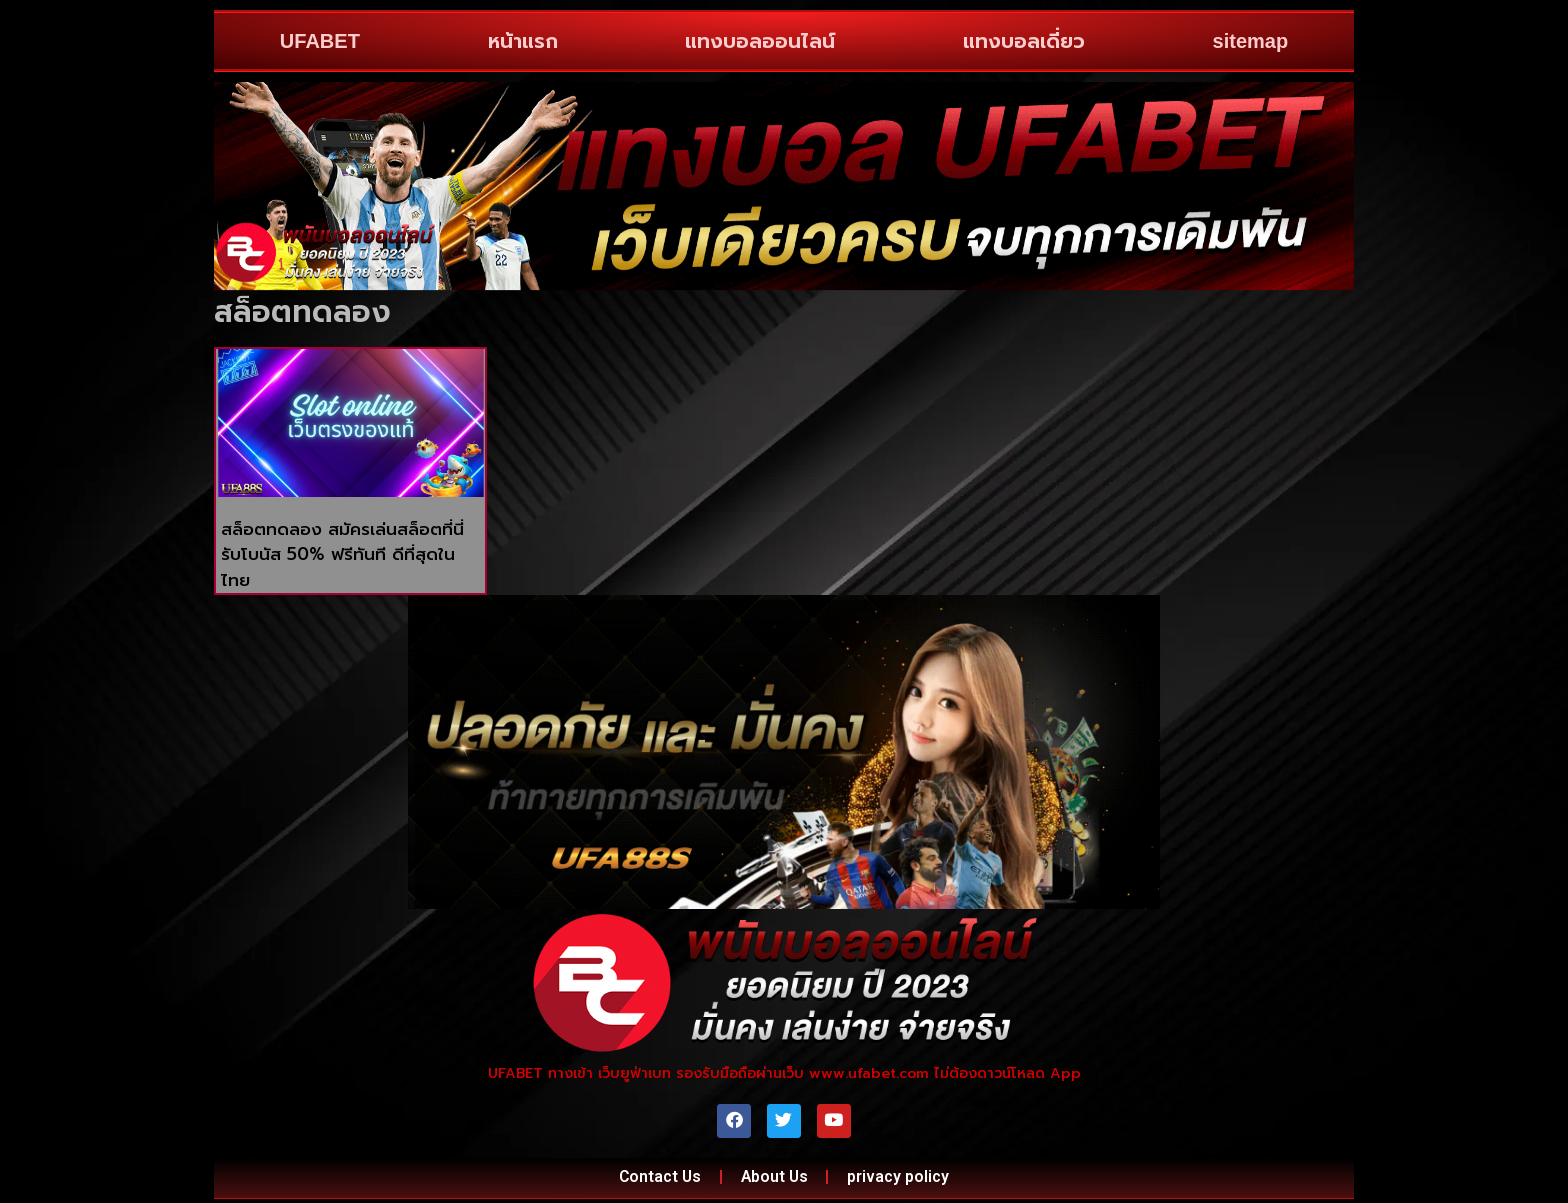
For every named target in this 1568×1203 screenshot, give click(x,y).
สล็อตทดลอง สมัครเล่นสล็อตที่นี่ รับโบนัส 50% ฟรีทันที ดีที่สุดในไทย (342, 554)
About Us (775, 1179)
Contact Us (657, 1179)
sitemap (1251, 41)
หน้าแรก (523, 41)
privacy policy (903, 1179)
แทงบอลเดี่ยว (1024, 41)
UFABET (320, 41)
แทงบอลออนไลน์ (760, 41)
